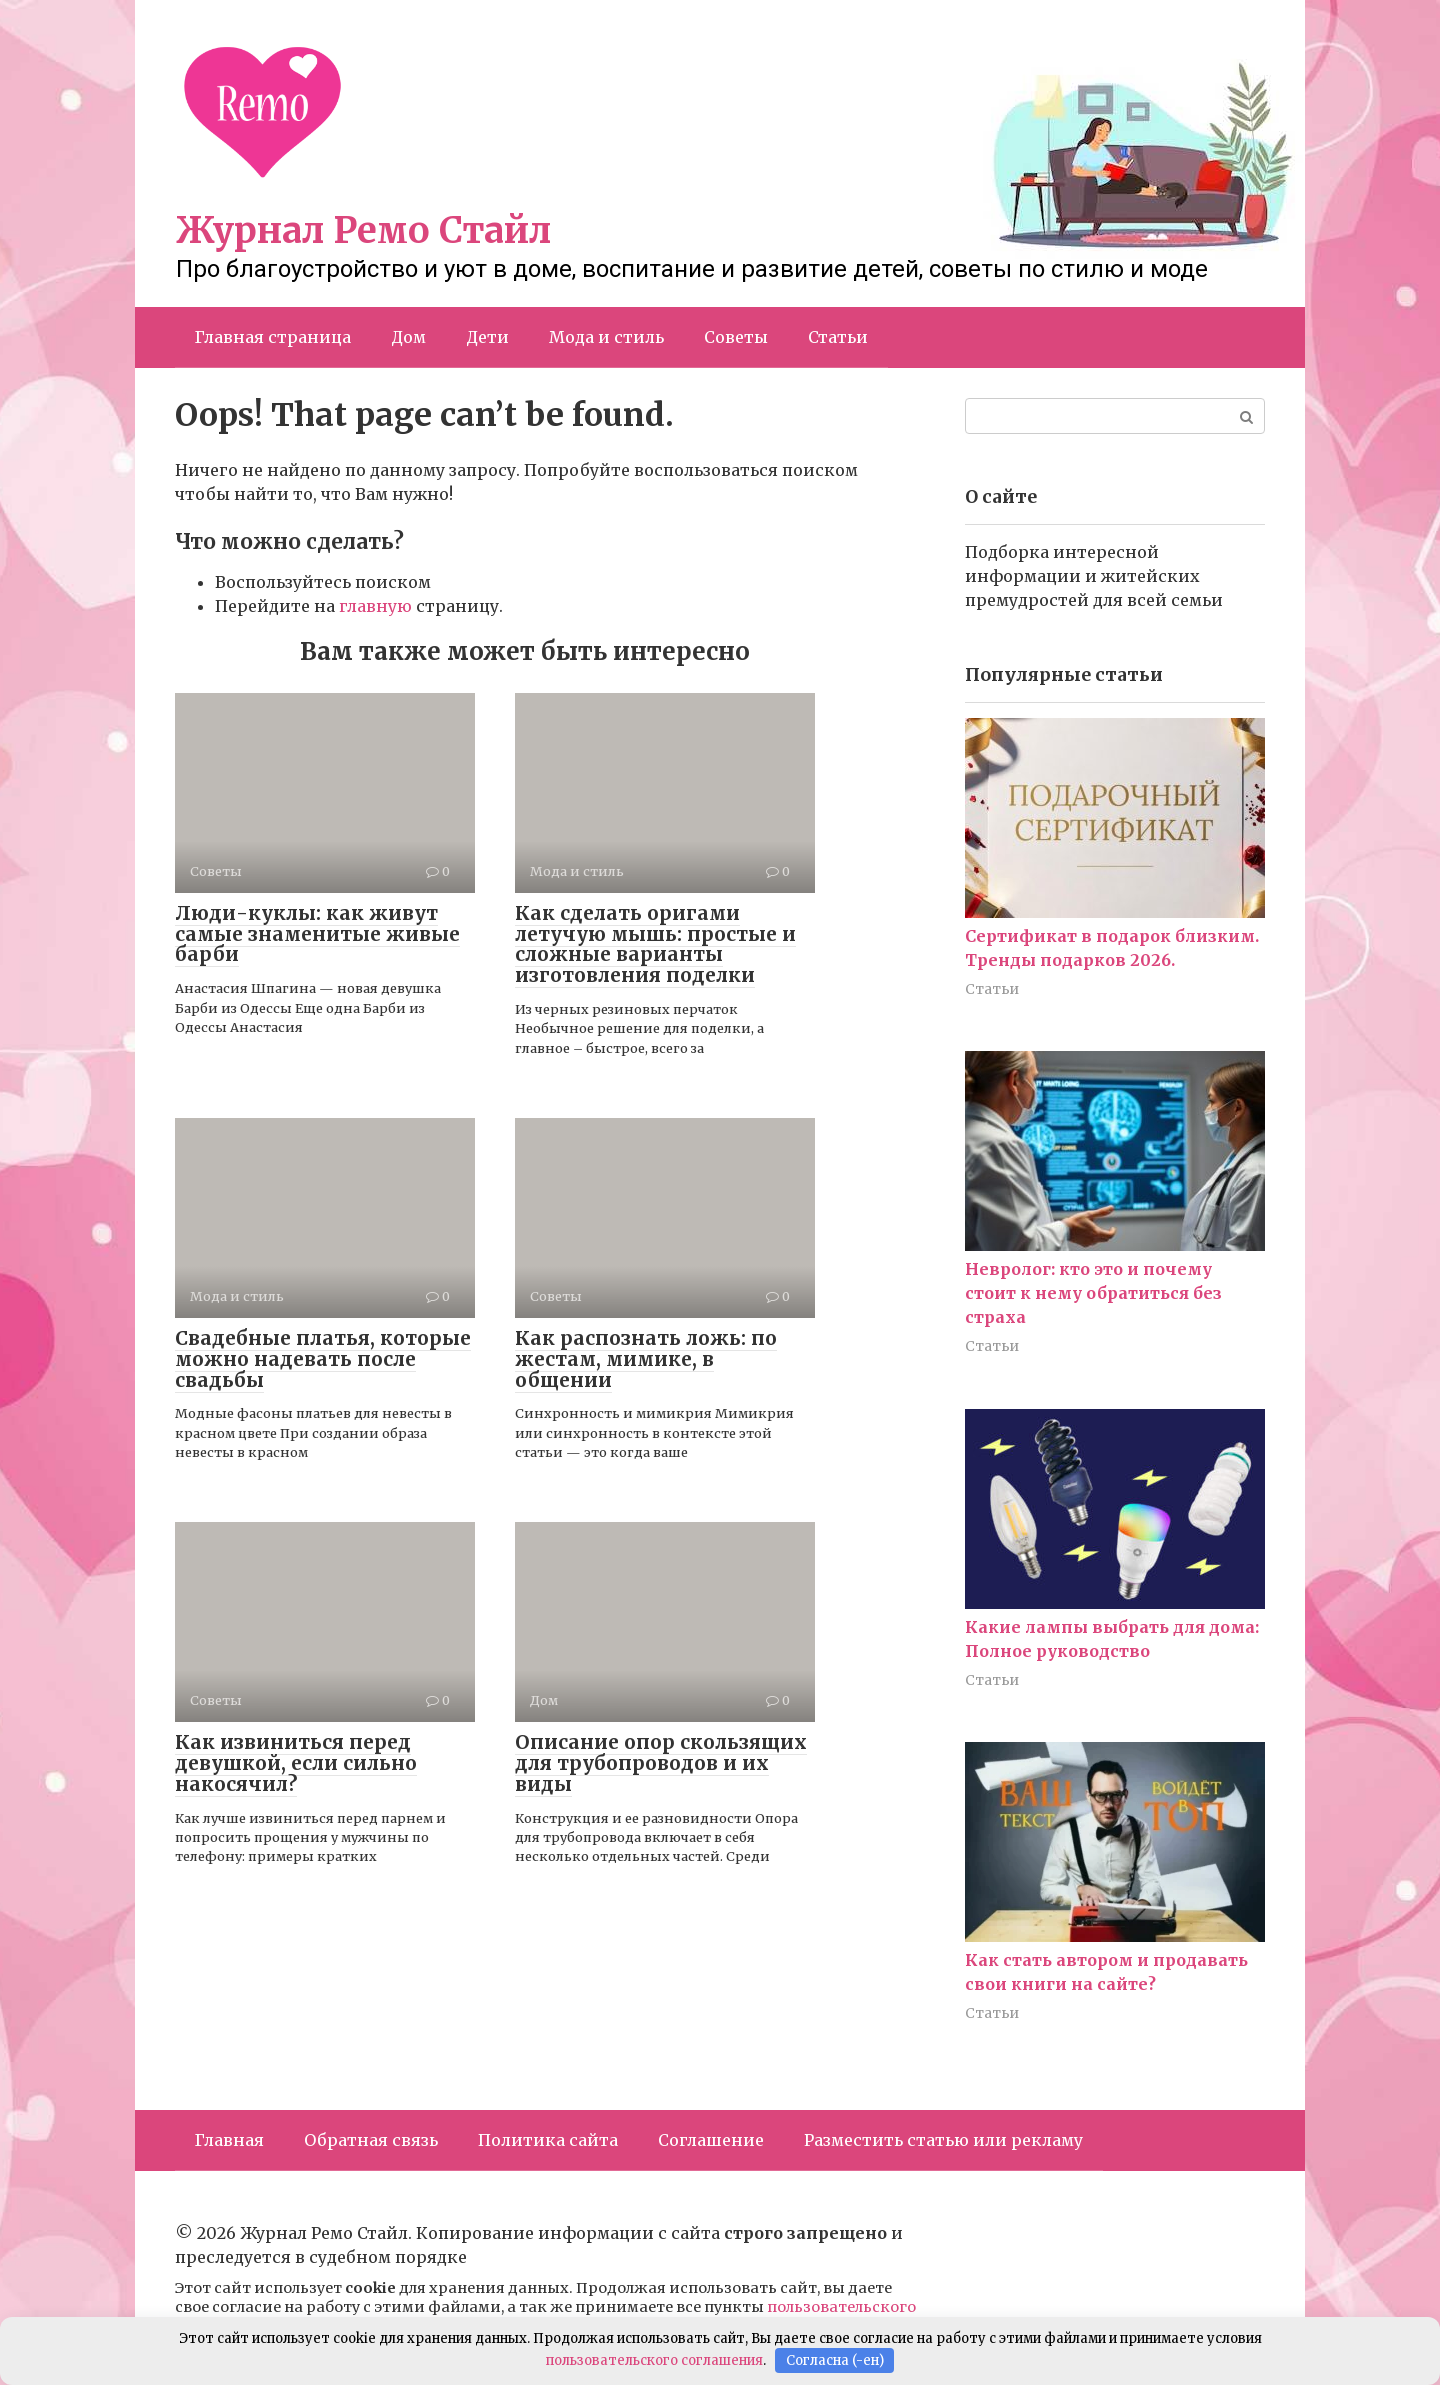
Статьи (838, 337)
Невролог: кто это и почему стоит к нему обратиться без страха (1093, 1293)
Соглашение (711, 2140)
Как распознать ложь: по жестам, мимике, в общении (646, 1359)
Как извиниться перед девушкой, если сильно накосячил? (296, 1763)
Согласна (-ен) (835, 2360)
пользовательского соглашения (654, 2360)
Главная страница (273, 337)
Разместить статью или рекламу (943, 2140)
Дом (408, 337)
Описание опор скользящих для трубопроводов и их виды (661, 1763)
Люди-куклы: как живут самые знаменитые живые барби (317, 934)
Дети (487, 337)
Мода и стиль (606, 337)
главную (375, 606)
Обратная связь (371, 2140)
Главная (229, 2140)
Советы (736, 337)
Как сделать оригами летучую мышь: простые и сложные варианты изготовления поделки (655, 944)
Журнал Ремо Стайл (363, 230)
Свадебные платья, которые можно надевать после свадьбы (323, 1359)
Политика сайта (548, 2140)
